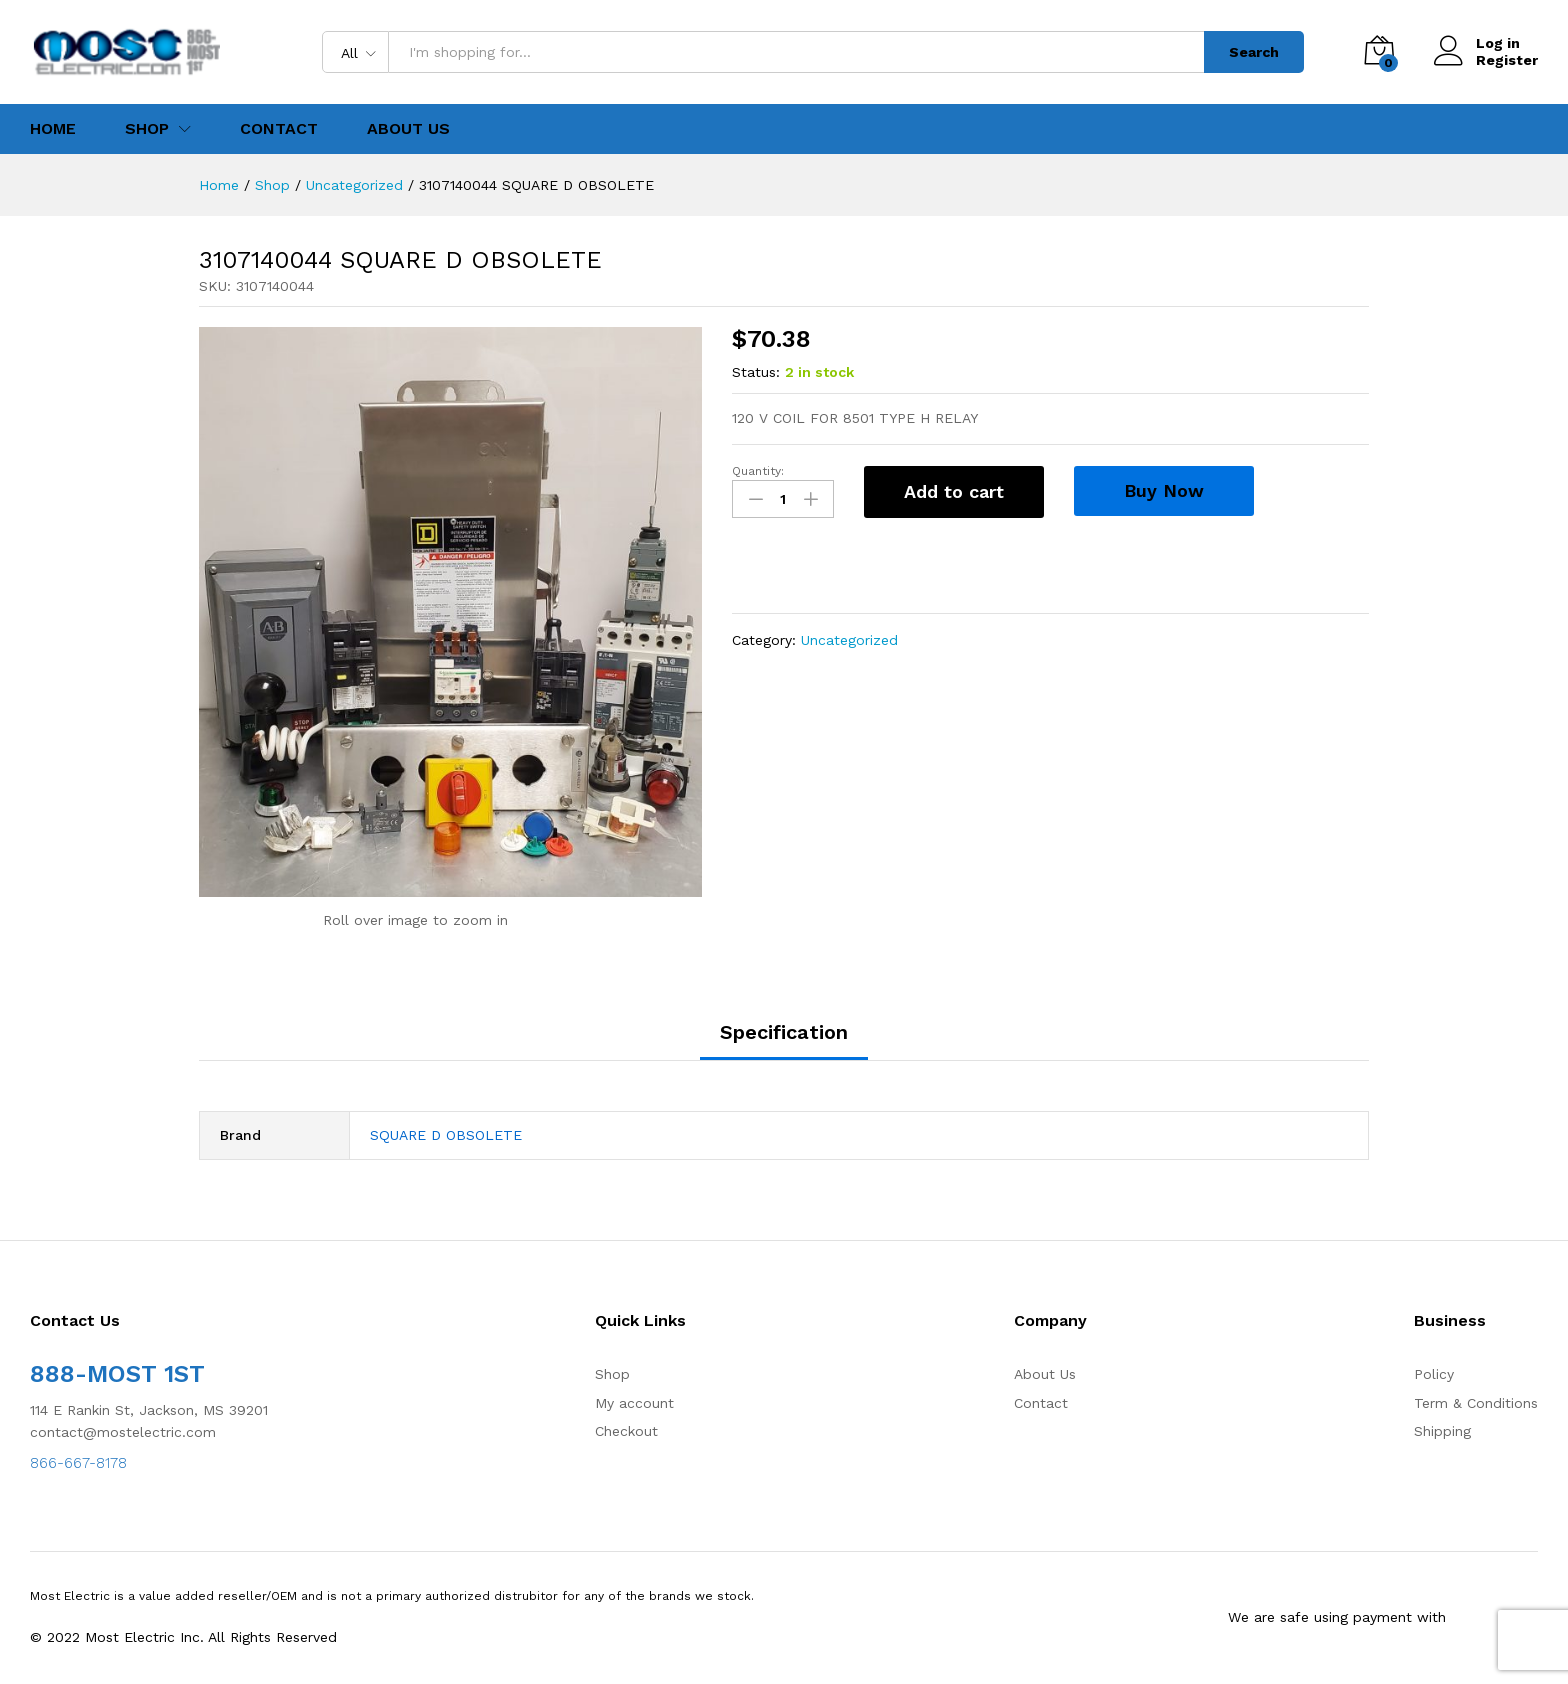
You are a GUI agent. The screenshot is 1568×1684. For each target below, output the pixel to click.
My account (634, 1403)
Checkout (626, 1431)
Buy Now (1164, 490)
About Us (408, 129)
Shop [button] (147, 129)
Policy (1434, 1374)
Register (1507, 60)
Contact (279, 129)
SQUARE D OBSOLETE (446, 1135)
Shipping (1442, 1431)
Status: (756, 372)
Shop (612, 1374)
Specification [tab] (784, 1032)
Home (53, 129)
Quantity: (758, 471)
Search (1254, 52)
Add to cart (954, 491)
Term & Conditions (1476, 1403)
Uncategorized (849, 640)
